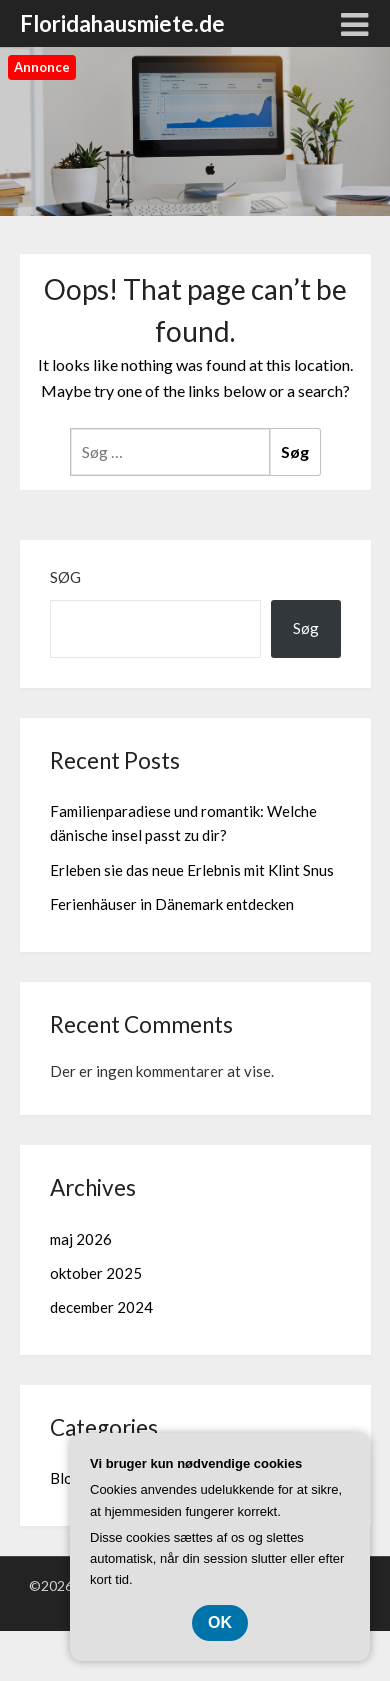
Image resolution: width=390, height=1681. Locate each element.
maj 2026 (81, 1239)
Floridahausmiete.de (122, 23)
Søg (65, 577)
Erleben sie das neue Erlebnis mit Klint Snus (192, 870)
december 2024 (101, 1307)
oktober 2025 (96, 1273)
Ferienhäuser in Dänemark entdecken (172, 904)
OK (220, 1622)
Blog (66, 1478)
